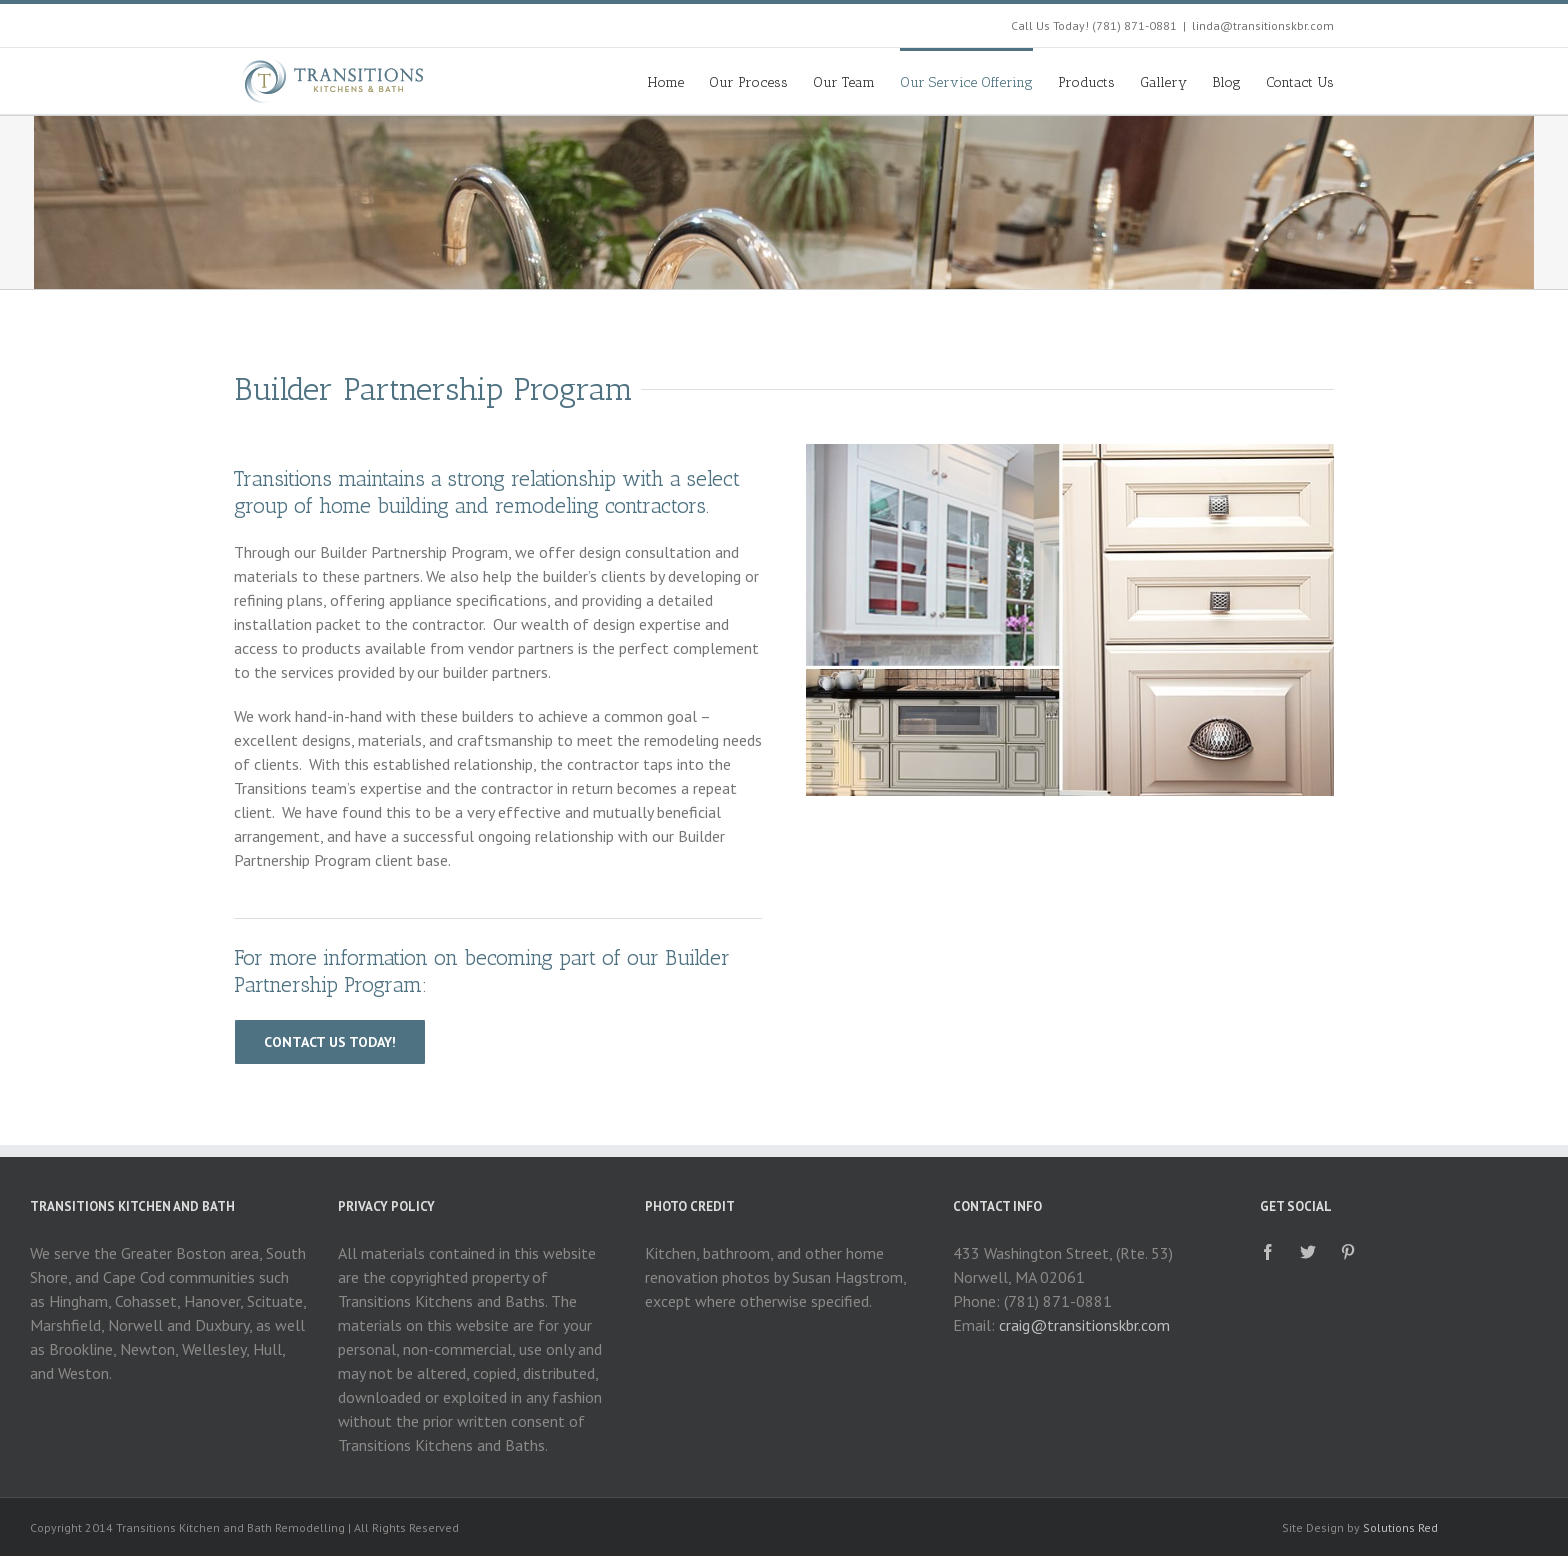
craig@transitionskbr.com (1084, 1325)
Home (666, 82)
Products (1086, 82)
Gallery (1163, 82)
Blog (1226, 82)
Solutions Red (1400, 1527)
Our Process (748, 82)
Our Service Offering (966, 82)
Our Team (844, 82)
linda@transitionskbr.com (1263, 25)
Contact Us (1300, 82)
